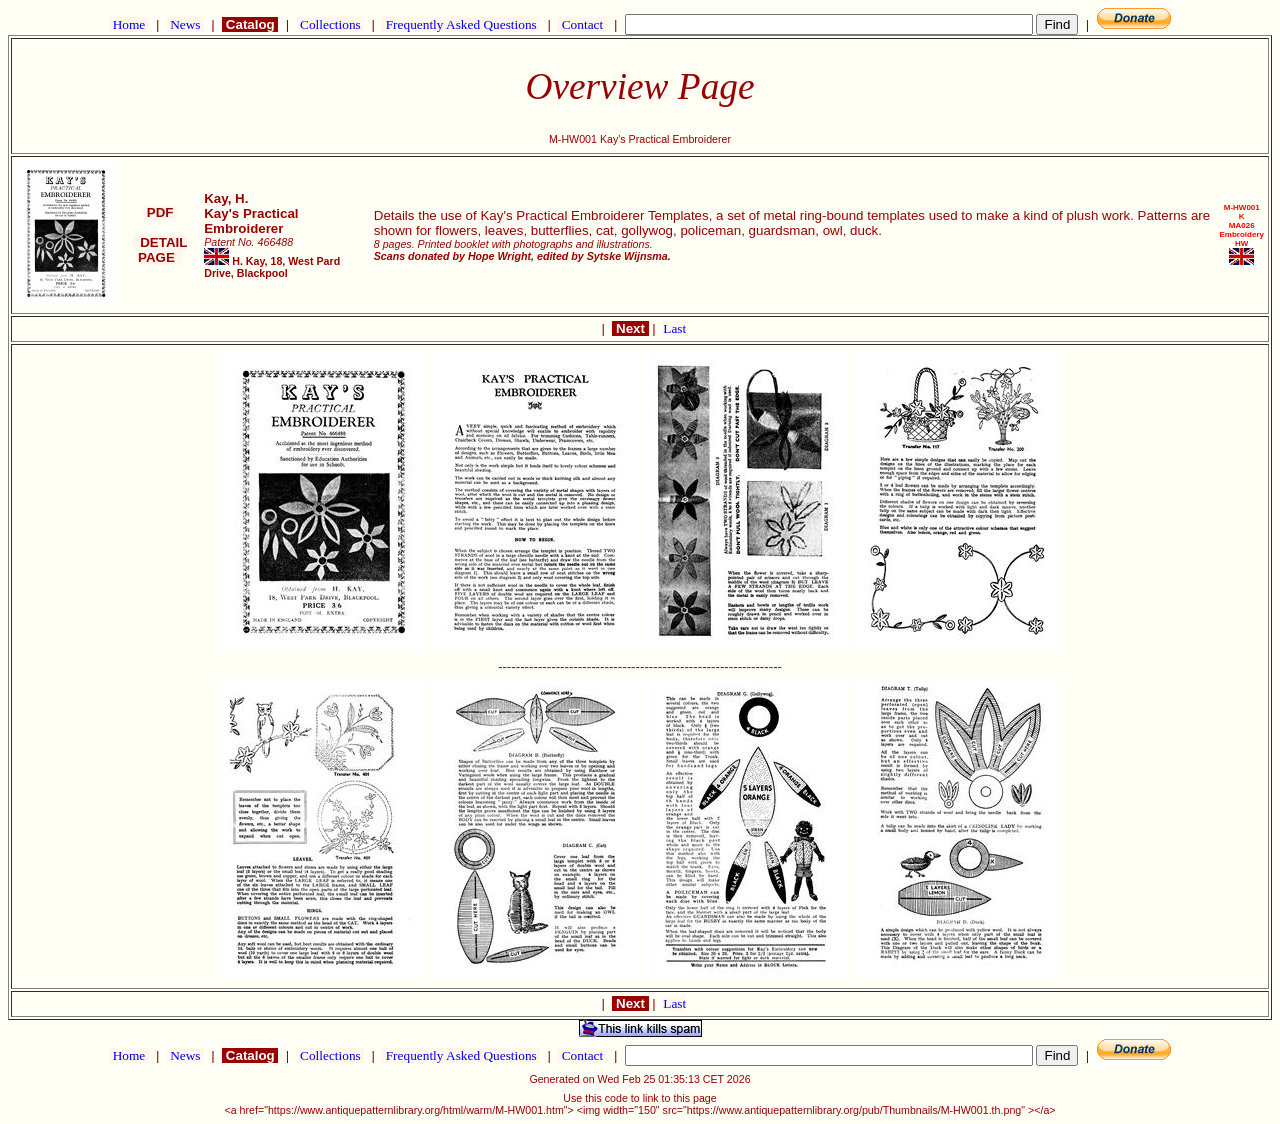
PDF (160, 212)
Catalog (250, 24)
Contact (582, 24)
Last (674, 328)
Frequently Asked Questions (461, 24)
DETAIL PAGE (160, 250)
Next (630, 328)
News (185, 24)
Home (128, 24)
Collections (330, 24)
